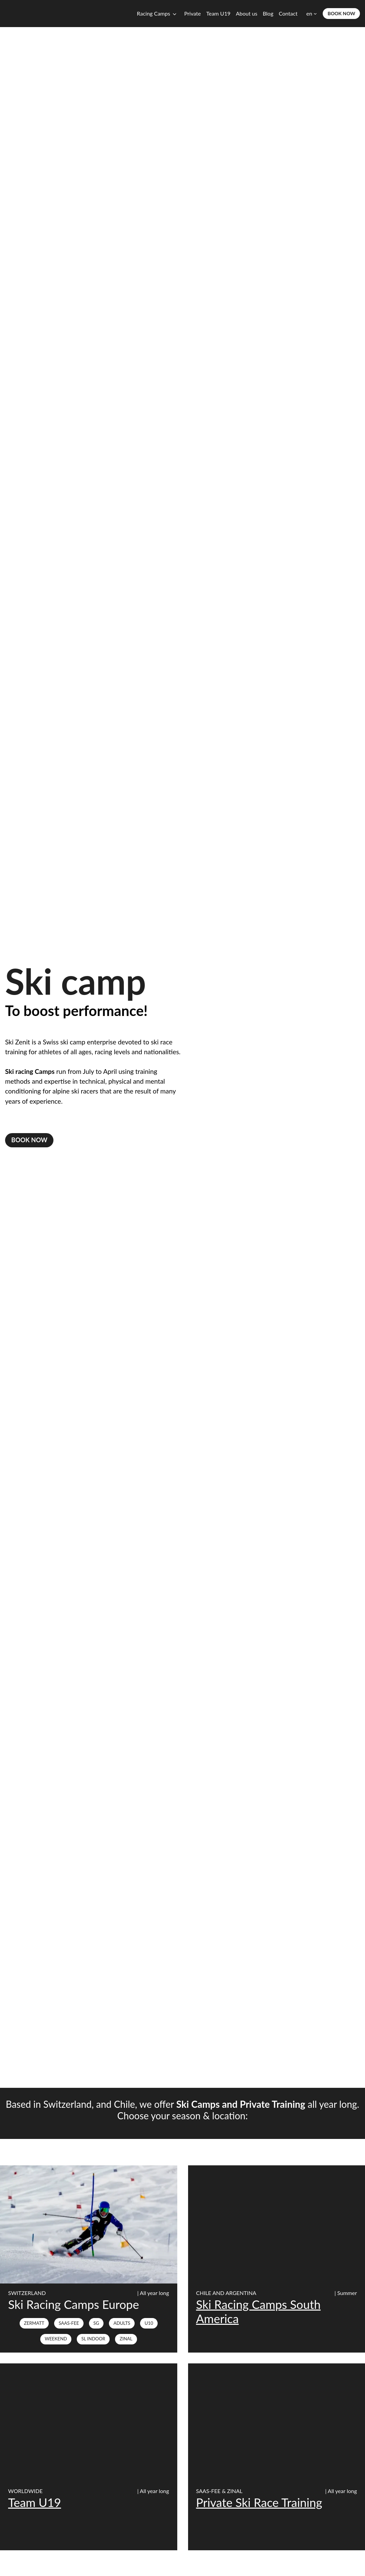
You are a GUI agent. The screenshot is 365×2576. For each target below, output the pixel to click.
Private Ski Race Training (259, 2503)
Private (192, 13)
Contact (288, 13)
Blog (268, 13)
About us (246, 13)
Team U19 (218, 13)
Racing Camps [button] (153, 13)
